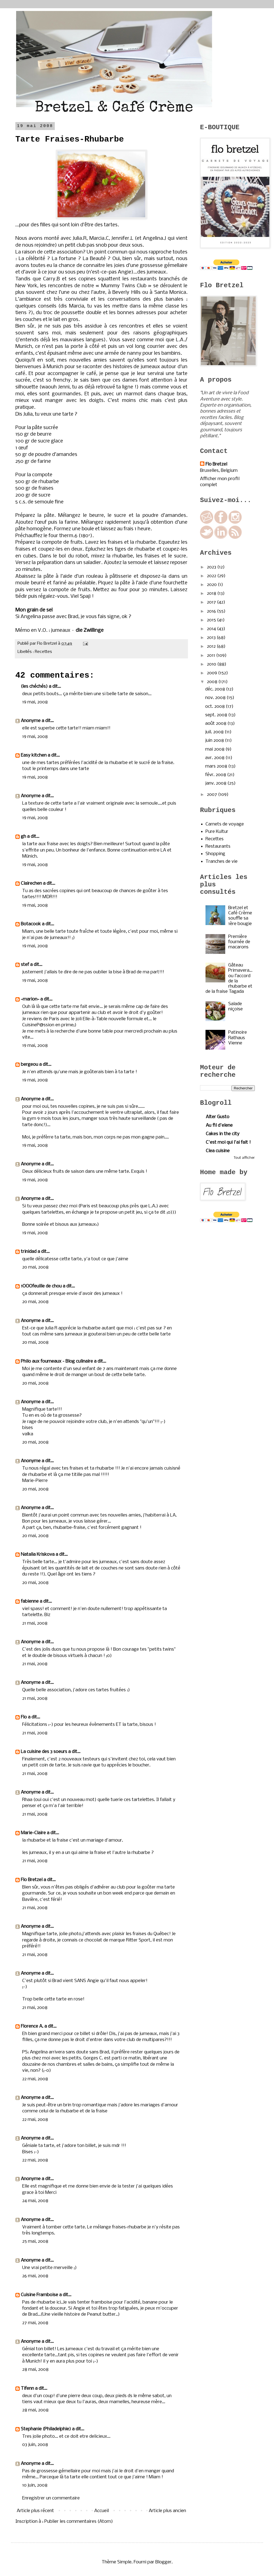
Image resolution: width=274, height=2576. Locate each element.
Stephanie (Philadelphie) (46, 2429)
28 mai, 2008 (35, 2369)
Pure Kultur (217, 831)
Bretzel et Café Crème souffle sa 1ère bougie (240, 915)
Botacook (31, 924)
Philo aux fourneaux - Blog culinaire (57, 1361)
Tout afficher (244, 1158)
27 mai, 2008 (35, 2323)
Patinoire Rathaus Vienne (237, 1037)
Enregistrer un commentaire (51, 2498)
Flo (24, 1717)
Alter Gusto (217, 1117)
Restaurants (218, 846)
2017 (212, 602)
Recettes (43, 652)
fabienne (30, 1601)
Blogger (163, 2562)
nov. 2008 (216, 697)
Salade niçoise (235, 1006)
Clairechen (31, 883)
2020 (212, 584)
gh (23, 836)
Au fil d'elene (219, 1125)
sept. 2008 (216, 715)
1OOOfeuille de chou (41, 1286)
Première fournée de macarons (239, 942)
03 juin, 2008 (35, 2444)
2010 (212, 664)
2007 (212, 794)
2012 (212, 646)
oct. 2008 (215, 706)
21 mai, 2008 (34, 1623)
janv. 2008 (216, 783)
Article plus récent (35, 2510)
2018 (212, 593)
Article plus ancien (167, 2510)
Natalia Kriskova (38, 1554)
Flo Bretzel (31, 1879)
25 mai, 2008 (35, 2241)
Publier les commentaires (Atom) (78, 2521)
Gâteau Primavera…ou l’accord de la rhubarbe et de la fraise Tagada (229, 978)
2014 (212, 629)
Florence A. (32, 2026)
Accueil (101, 2510)
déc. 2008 (215, 689)
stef (25, 964)
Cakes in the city (222, 1134)
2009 (212, 673)
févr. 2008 (216, 774)
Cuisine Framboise (39, 2295)
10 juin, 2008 (34, 2485)
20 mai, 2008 (35, 1267)
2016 (212, 611)
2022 (212, 576)
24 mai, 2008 (35, 2200)
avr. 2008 (215, 757)
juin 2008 (215, 740)
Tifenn (27, 2388)
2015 (212, 620)
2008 (212, 681)
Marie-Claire (33, 1833)
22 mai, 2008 (35, 2079)
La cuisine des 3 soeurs (44, 1751)
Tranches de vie (222, 861)
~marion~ (30, 999)
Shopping (215, 853)
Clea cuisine (218, 1151)
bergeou (29, 1064)
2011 (211, 655)
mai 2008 (215, 749)
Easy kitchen (34, 755)
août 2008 (216, 723)
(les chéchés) (34, 686)
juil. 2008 (215, 732)
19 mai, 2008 (35, 702)
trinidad (28, 1251)
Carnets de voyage (225, 824)
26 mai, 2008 (35, 2276)
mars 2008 (216, 766)
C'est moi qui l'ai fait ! (228, 1142)
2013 (212, 637)
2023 (212, 567)
